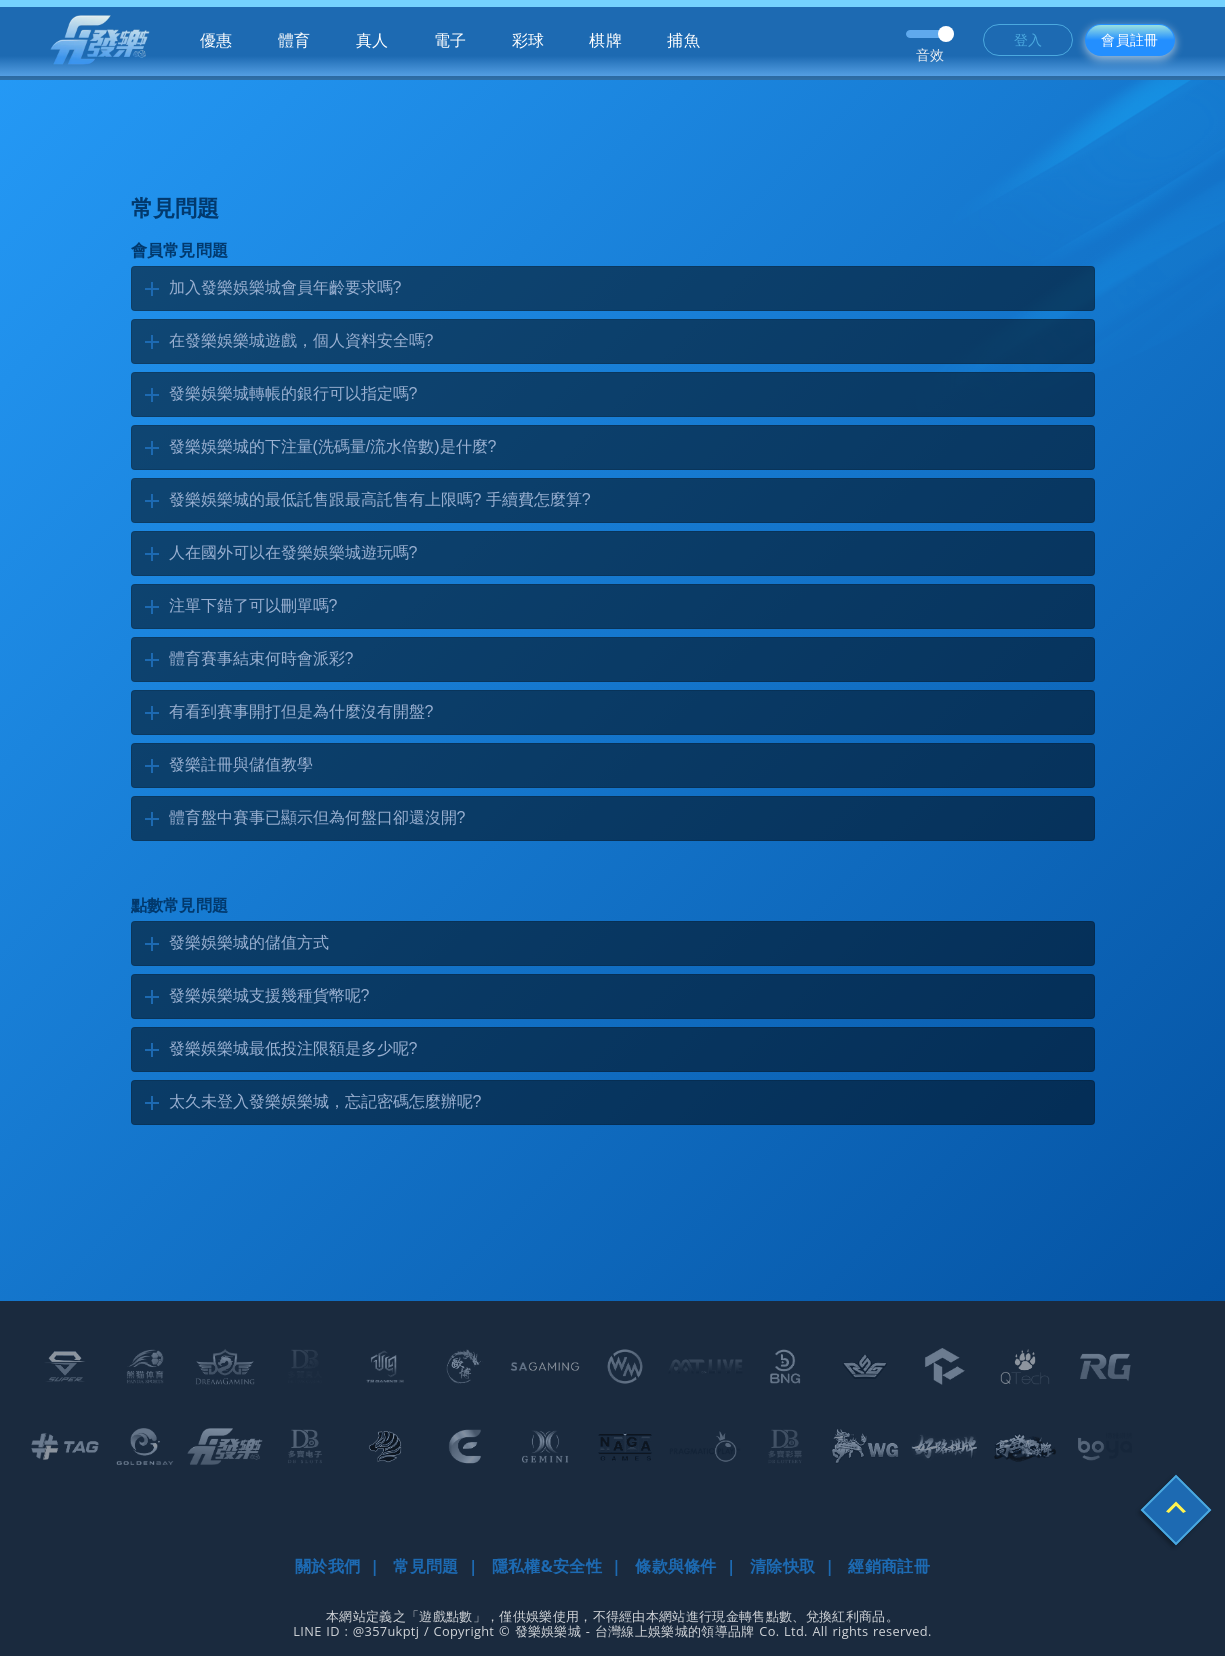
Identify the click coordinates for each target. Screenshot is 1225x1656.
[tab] (613, 288)
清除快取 (782, 1566)
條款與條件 (676, 1566)
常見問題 (425, 1566)
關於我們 (327, 1566)
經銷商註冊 (889, 1566)
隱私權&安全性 (547, 1566)
